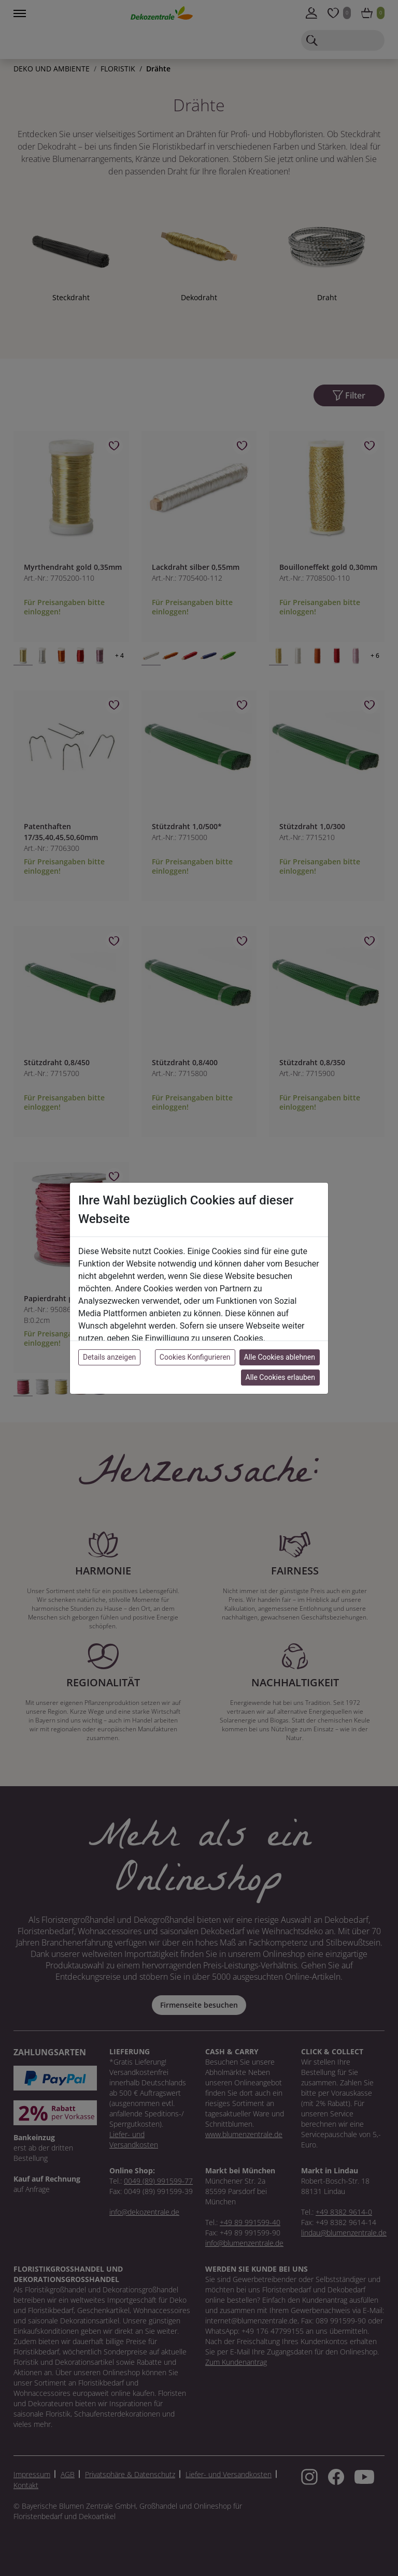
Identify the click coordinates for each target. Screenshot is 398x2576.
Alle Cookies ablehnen (279, 1357)
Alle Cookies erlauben (280, 1377)
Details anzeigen (109, 1357)
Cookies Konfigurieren (195, 1357)
